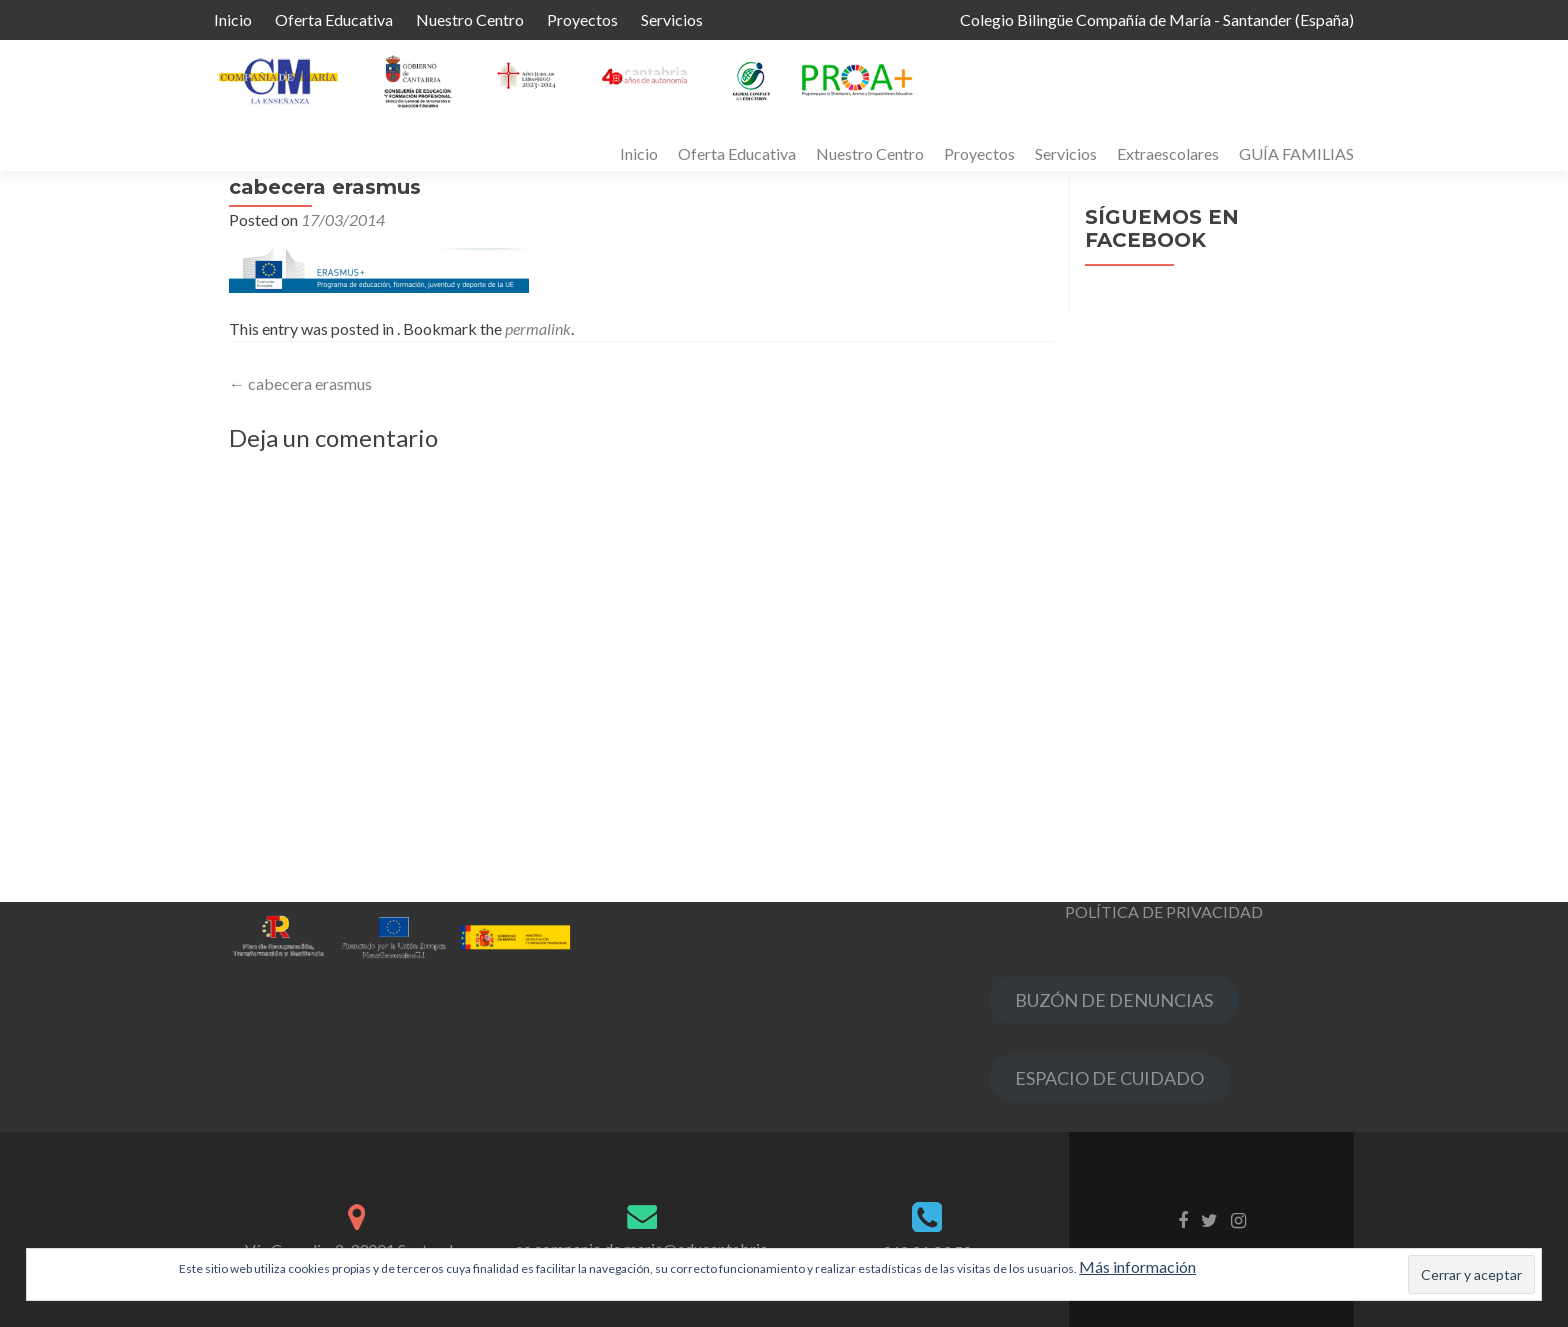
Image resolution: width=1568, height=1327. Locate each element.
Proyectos (582, 19)
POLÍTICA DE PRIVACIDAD (1164, 911)
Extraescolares (1168, 153)
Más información (1137, 1266)
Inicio (233, 19)
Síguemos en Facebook (1162, 228)
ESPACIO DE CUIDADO (1109, 1078)
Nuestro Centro (470, 19)
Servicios (672, 19)
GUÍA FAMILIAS (1296, 153)
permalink (538, 328)
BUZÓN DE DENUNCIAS (1114, 1000)
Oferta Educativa (334, 19)
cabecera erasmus (300, 383)
